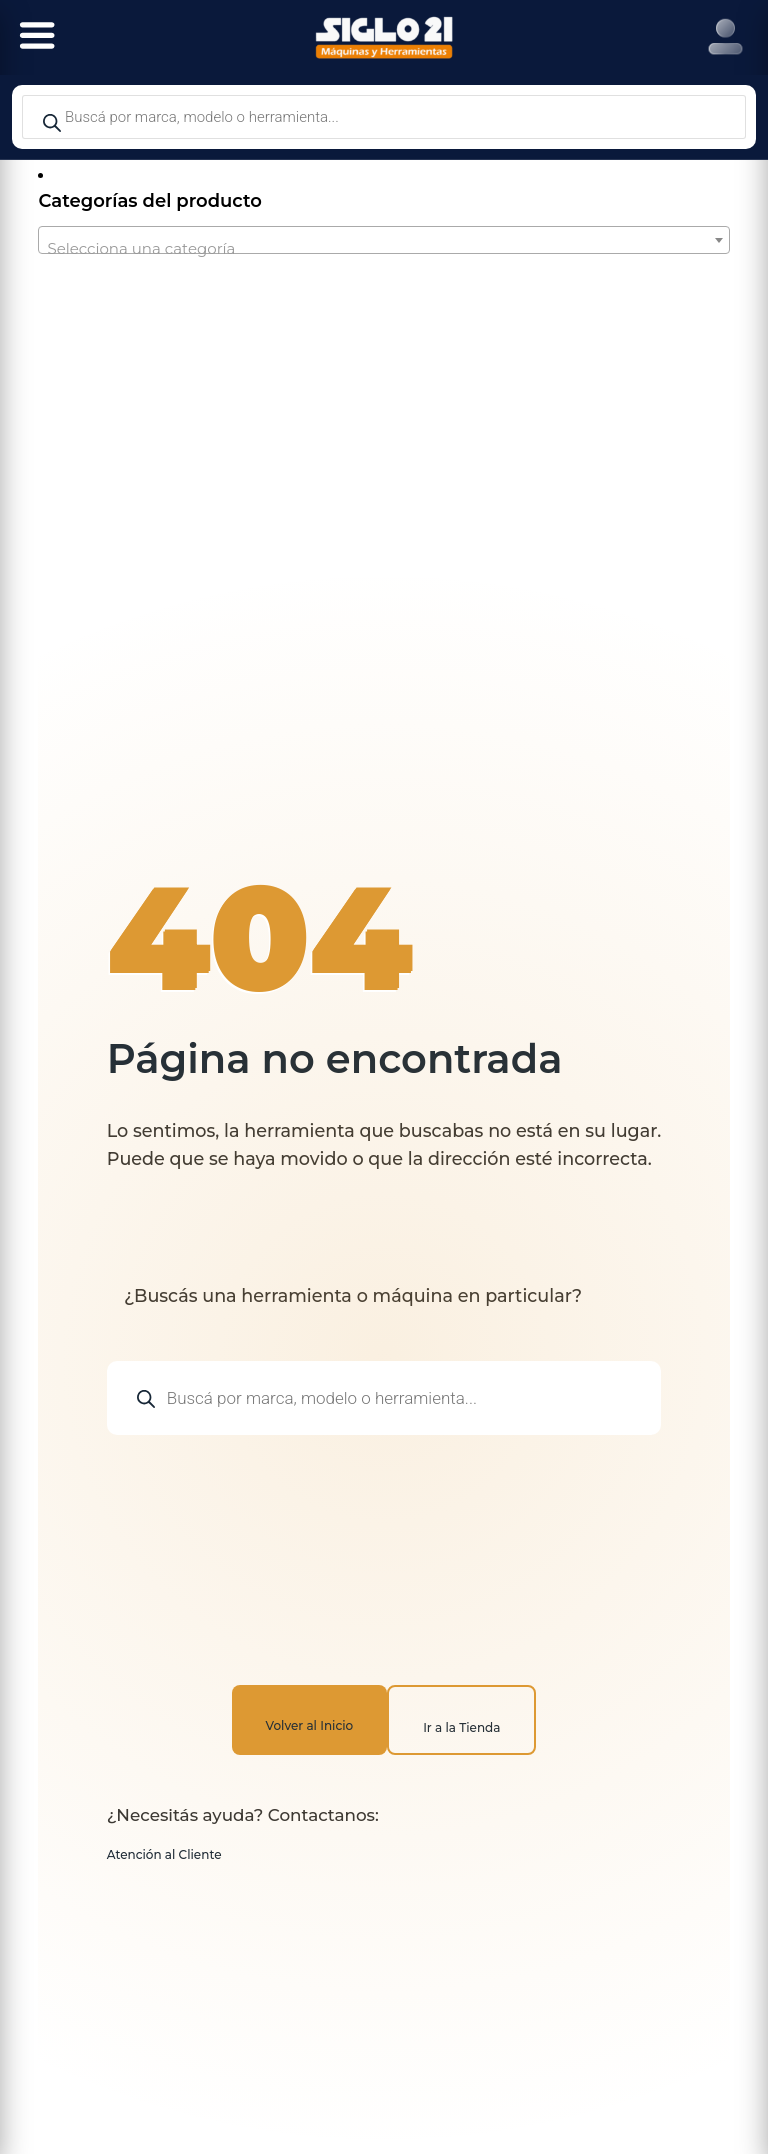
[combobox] (383, 240)
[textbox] (383, 248)
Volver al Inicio (310, 1725)
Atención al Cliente (164, 1854)
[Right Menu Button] (725, 37)
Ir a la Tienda (461, 1727)
